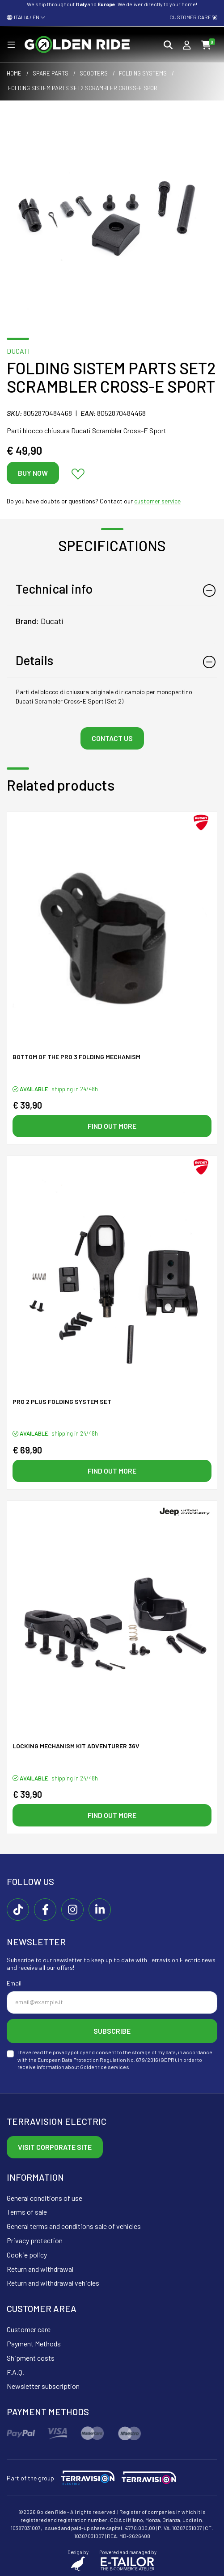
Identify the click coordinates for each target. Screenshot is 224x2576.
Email (14, 1983)
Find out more (112, 1126)
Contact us (112, 738)
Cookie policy (27, 2254)
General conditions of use (44, 2198)
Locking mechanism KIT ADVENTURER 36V (76, 1746)
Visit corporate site (55, 2147)
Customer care (193, 17)
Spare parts (50, 73)
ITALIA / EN (26, 17)
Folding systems (143, 73)
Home (14, 73)
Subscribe (112, 2031)
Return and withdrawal (40, 2269)
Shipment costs (31, 2358)
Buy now (33, 473)
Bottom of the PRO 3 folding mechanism (76, 1056)
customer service (157, 501)
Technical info (54, 588)
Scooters (94, 73)
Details (34, 660)
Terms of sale (27, 2211)
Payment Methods (34, 2343)
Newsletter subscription (43, 2386)
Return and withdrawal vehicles (53, 2283)
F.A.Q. (15, 2372)
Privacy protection (35, 2240)
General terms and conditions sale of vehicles (74, 2226)
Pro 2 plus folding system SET (62, 1401)
